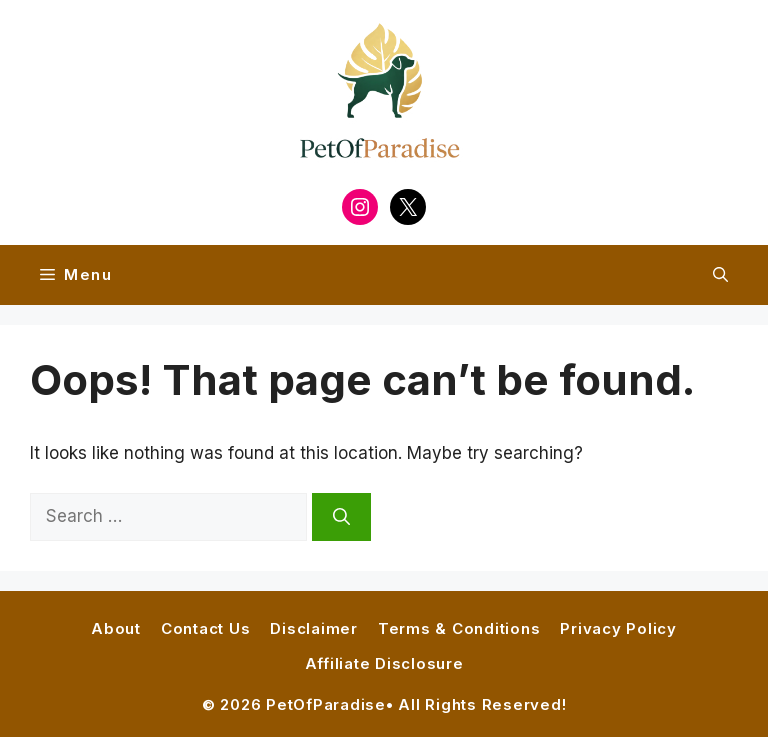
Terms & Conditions (459, 628)
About (116, 628)
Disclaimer (314, 628)
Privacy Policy (618, 628)
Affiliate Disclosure (384, 663)
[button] (720, 275)
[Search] (341, 517)
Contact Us (206, 628)
